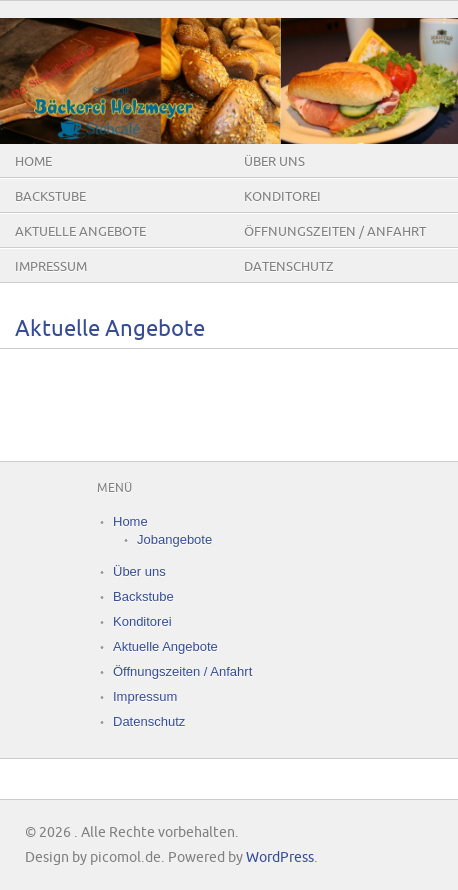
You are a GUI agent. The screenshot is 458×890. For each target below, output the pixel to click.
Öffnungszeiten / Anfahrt (335, 232)
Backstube (50, 197)
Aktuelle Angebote (80, 232)
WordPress (280, 857)
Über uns (274, 162)
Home (33, 162)
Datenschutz (289, 267)
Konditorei (282, 197)
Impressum (51, 267)
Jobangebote (174, 539)
